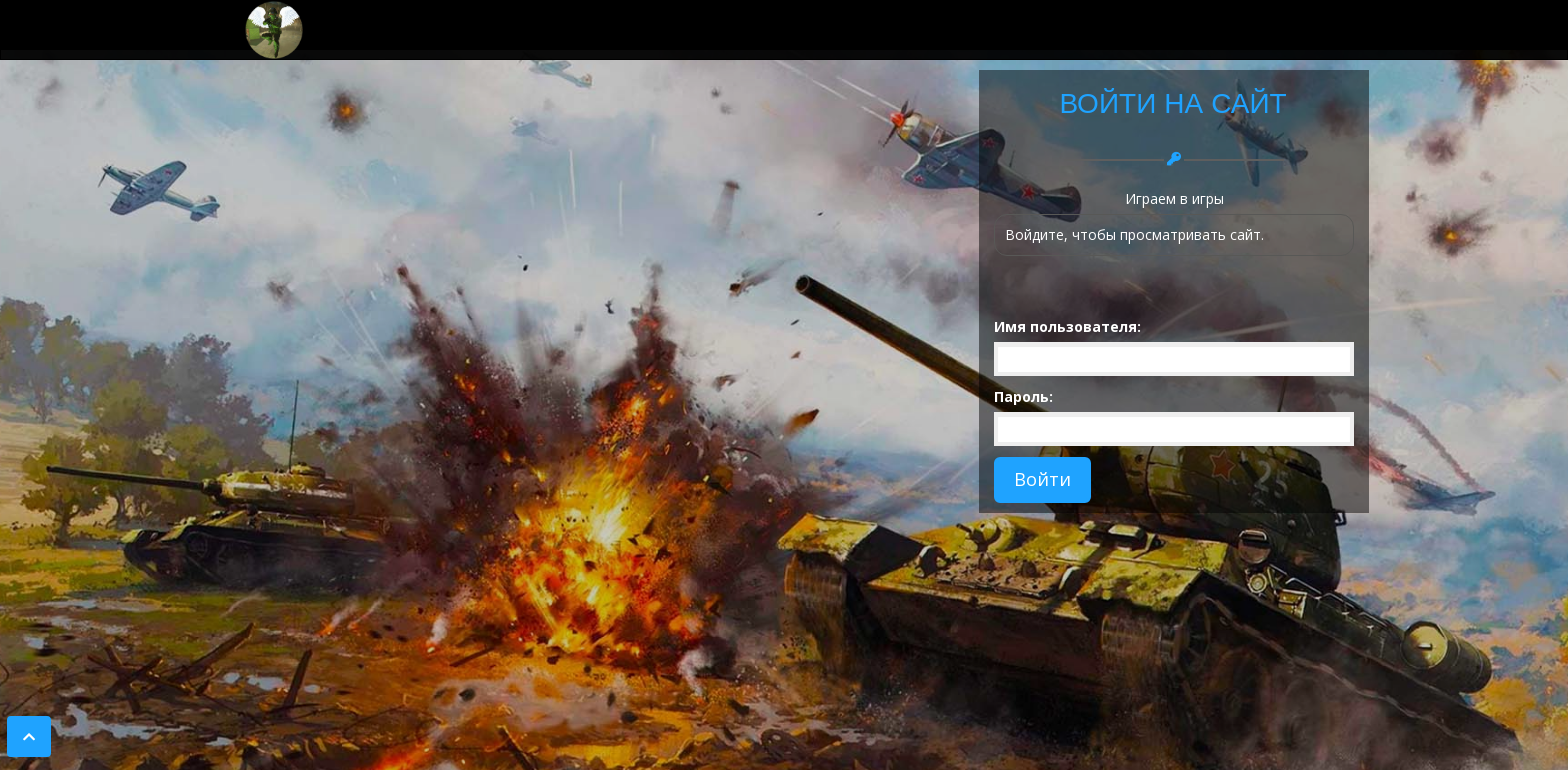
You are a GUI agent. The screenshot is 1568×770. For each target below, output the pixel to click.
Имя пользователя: (1067, 326)
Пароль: (1023, 396)
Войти (1042, 479)
